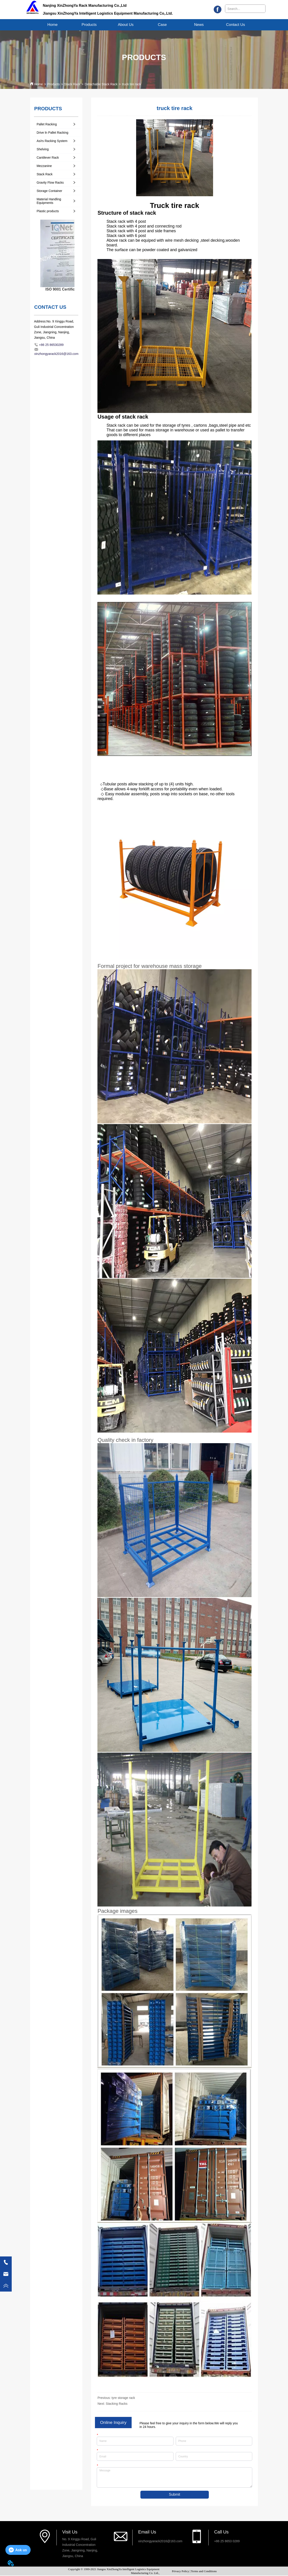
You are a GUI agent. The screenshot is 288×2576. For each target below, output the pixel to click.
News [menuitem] (199, 25)
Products (53, 84)
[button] (89, 24)
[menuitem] (89, 24)
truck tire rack (131, 84)
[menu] (144, 24)
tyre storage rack (123, 2398)
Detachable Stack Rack (101, 84)
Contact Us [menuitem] (235, 25)
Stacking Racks (116, 2403)
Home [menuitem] (52, 25)
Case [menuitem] (162, 25)
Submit (174, 2495)
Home (38, 84)
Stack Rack (72, 84)
